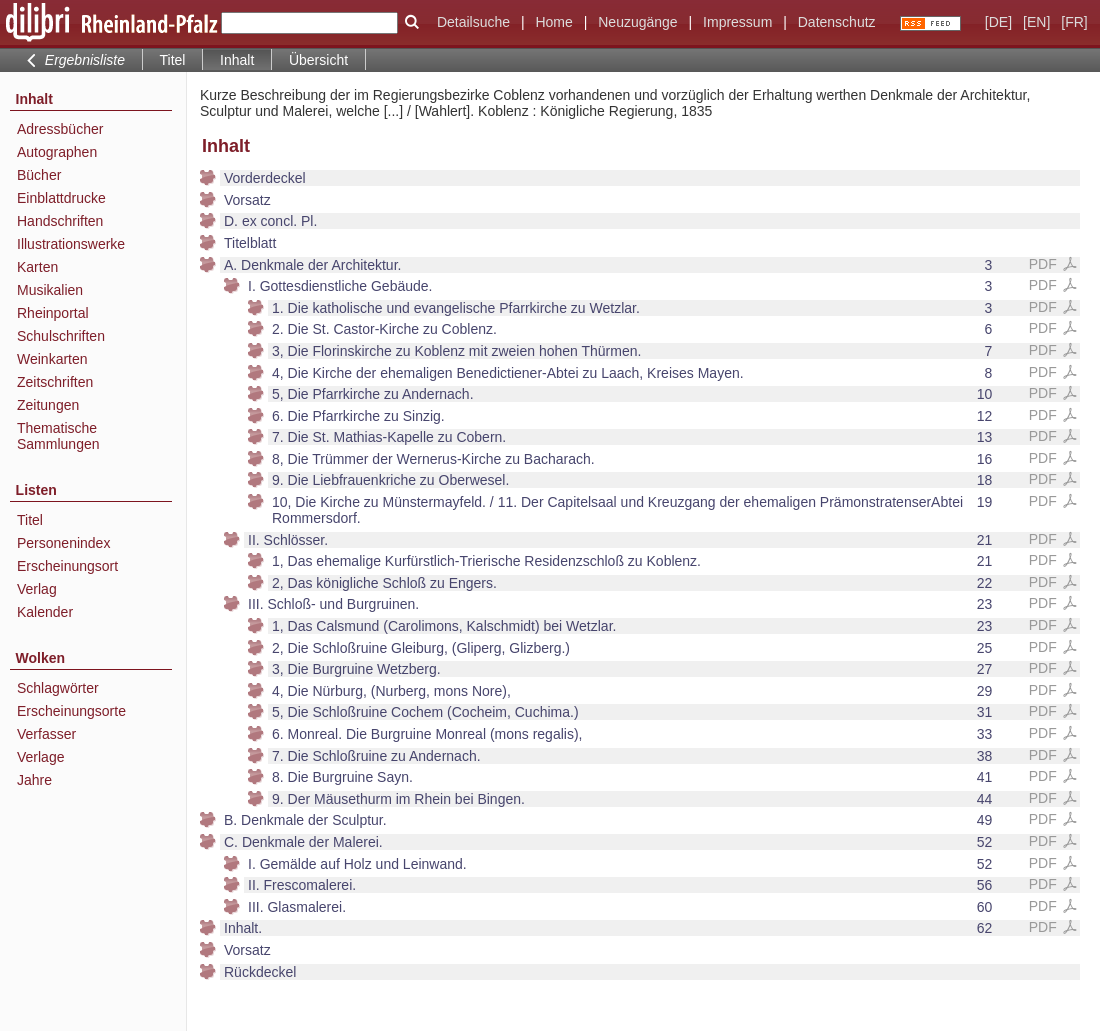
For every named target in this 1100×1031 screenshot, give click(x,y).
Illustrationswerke (71, 244)
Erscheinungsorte (71, 711)
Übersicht (318, 60)
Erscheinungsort (67, 566)
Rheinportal (53, 313)
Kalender (45, 612)
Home (553, 22)
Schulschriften (61, 336)
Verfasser (46, 734)
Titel (173, 60)
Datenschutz (837, 22)
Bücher (39, 175)
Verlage (40, 757)
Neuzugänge (637, 22)
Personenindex (63, 543)
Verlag (37, 589)
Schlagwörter (58, 688)
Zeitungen (48, 405)
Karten (37, 267)
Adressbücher (60, 129)
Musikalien (50, 290)
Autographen (57, 152)
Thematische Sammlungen (58, 436)
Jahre (34, 780)
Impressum (737, 22)
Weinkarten (52, 359)
